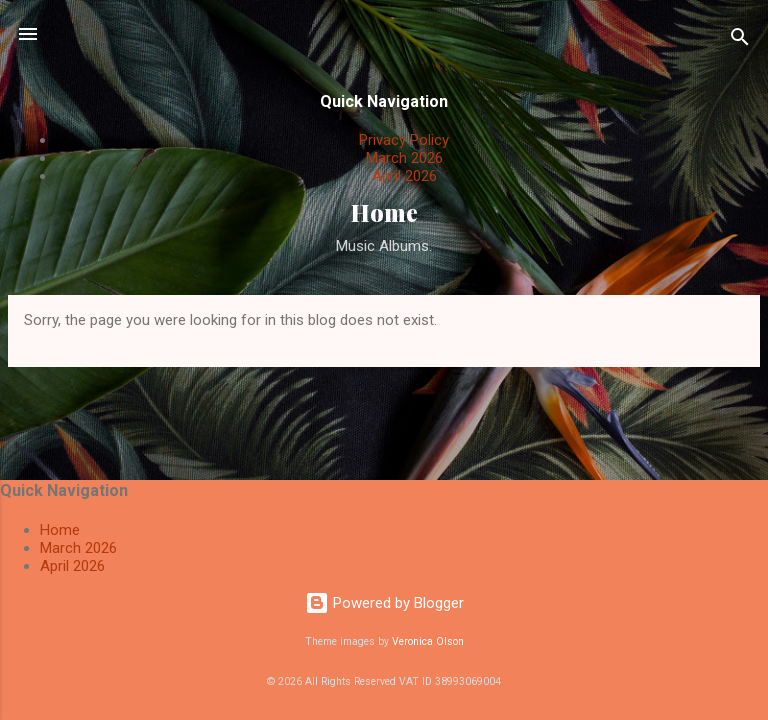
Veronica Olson (428, 641)
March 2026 (404, 158)
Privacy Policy (404, 140)
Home (384, 212)
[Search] (740, 40)
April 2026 (404, 176)
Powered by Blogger (384, 603)
